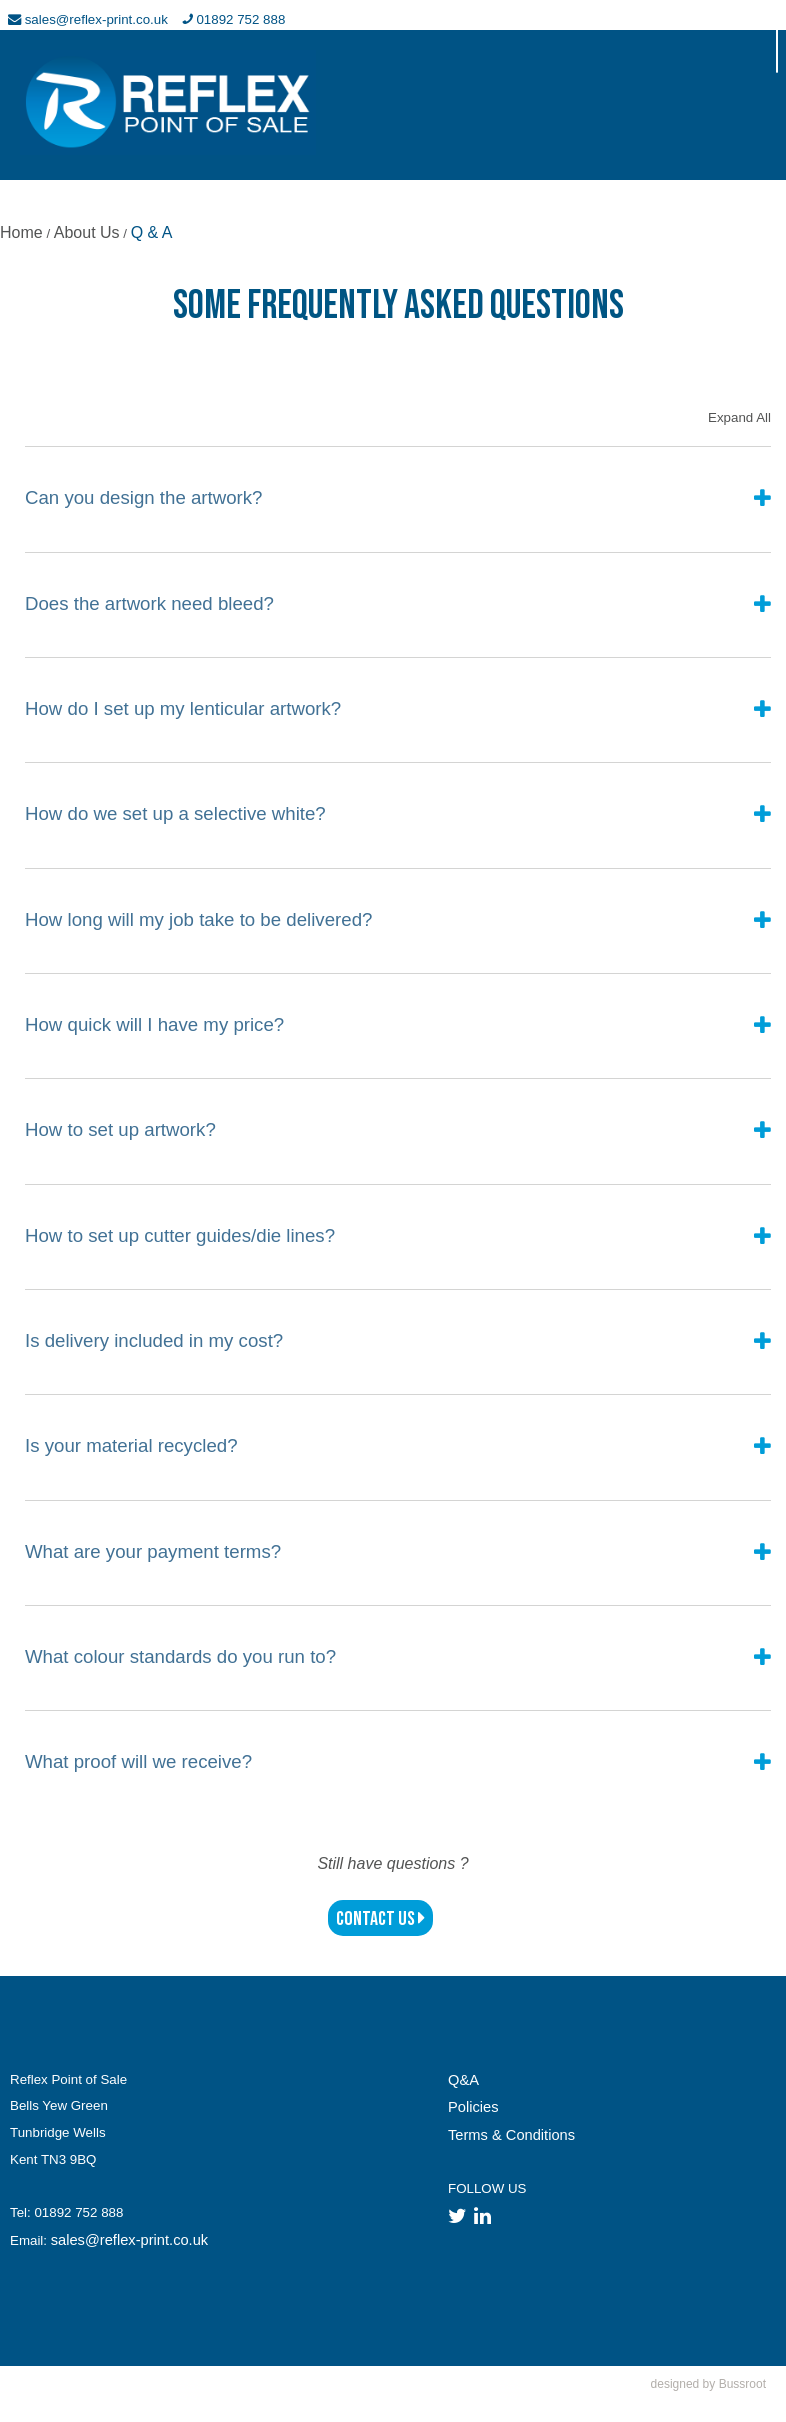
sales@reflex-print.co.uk (129, 2240)
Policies (473, 2107)
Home (21, 232)
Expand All (739, 417)
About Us (87, 232)
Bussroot (742, 2384)
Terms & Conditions (511, 2135)
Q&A (463, 2080)
